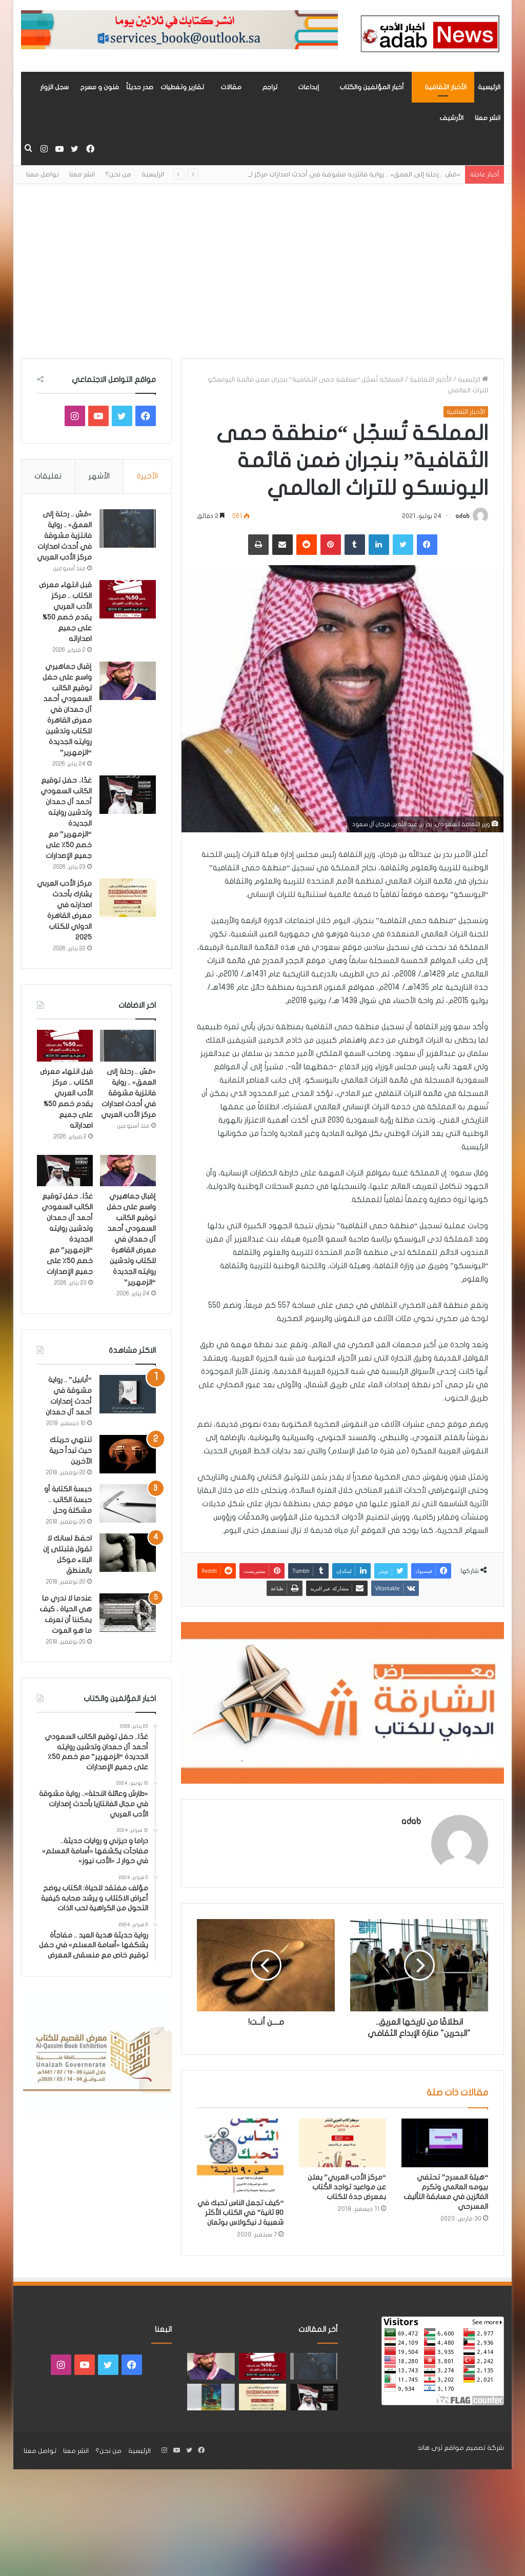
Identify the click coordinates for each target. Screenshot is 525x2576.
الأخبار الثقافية (446, 87)
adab (462, 516)
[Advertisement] (262, 271)
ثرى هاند (429, 2447)
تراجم (269, 87)
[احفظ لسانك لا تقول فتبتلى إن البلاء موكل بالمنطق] (127, 1552)
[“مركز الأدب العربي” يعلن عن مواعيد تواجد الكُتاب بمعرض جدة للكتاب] (342, 2143)
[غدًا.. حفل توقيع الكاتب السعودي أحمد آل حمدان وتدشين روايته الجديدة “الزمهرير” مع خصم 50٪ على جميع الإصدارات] (127, 794)
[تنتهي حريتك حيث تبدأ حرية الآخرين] (127, 1454)
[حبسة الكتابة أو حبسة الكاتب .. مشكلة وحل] (127, 1503)
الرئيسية (489, 87)
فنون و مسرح (99, 87)
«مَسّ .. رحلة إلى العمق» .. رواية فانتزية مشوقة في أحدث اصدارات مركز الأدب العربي (338, 174)
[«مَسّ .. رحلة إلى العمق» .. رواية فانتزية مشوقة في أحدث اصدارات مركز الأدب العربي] (127, 528)
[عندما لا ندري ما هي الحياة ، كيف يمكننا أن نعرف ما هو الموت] (127, 1612)
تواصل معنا (42, 174)
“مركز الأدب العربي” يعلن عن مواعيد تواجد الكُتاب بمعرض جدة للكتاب (347, 2187)
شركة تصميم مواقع (474, 2447)
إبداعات (308, 87)
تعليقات (48, 476)
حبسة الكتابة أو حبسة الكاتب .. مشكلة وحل (68, 1499)
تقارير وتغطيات (182, 87)
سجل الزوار (54, 87)
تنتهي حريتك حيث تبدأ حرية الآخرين (70, 1450)
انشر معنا (487, 118)
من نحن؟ (118, 174)
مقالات (230, 87)
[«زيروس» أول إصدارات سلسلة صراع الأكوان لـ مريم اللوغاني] (211, 2397)
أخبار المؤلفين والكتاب (371, 87)
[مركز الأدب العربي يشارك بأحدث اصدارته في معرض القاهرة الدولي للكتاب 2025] (127, 897)
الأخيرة (147, 476)
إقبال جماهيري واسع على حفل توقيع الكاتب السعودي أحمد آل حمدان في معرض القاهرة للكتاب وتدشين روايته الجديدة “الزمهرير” (67, 709)
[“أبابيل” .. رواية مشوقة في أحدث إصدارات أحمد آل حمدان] (127, 1394)
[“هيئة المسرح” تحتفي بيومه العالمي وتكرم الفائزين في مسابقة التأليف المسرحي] (445, 2143)
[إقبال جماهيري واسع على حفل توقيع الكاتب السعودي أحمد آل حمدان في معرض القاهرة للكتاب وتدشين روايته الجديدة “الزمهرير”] (127, 681)
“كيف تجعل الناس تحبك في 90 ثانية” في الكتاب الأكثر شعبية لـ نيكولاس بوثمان (240, 2212)
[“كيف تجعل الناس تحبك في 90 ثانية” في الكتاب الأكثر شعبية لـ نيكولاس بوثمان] (240, 2156)
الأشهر (99, 476)
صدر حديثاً (139, 87)
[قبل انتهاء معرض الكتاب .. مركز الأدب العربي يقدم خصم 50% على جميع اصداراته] (127, 599)
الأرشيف (451, 118)
